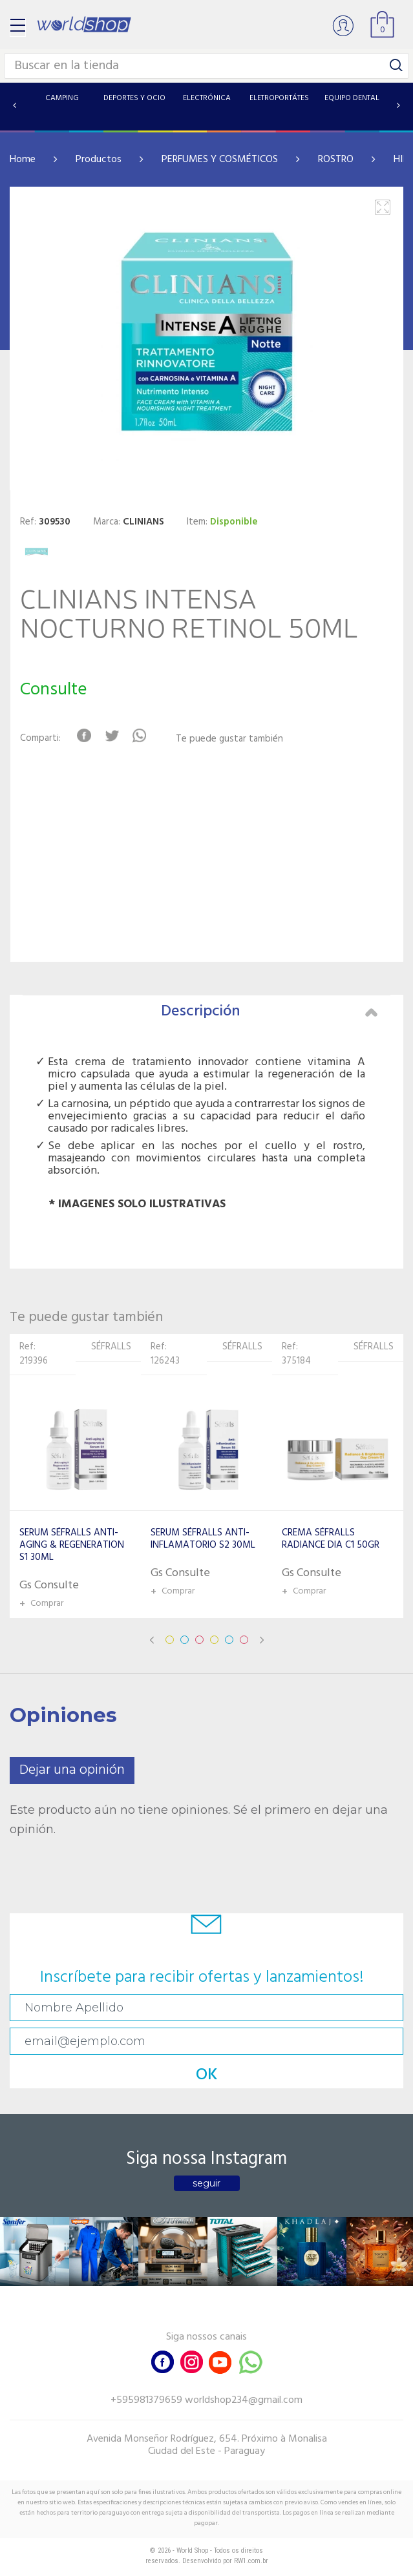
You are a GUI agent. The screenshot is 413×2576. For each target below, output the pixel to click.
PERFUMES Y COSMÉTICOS (220, 159)
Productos (99, 159)
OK (207, 2075)
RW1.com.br (251, 2561)
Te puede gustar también (229, 739)
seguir (206, 2183)
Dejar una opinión (72, 1770)
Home (23, 159)
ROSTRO (336, 159)
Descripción (269, 1011)
